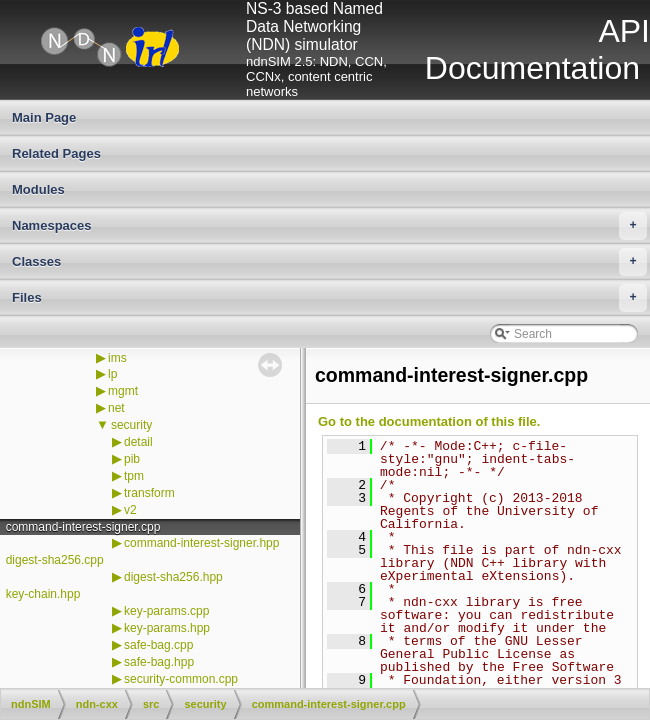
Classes (329, 262)
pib (132, 459)
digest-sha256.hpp (173, 577)
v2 (130, 510)
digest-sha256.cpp (55, 560)
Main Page (44, 117)
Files (329, 298)
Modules (38, 189)
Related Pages (56, 153)
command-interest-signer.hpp (201, 543)
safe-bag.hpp (159, 662)
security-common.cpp (181, 679)
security (131, 425)
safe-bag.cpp (158, 645)
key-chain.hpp (43, 594)
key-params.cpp (166, 611)
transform (149, 493)
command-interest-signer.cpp (83, 527)
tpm (134, 476)
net (116, 408)
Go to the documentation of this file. (429, 421)
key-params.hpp (167, 628)
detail (138, 442)
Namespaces (329, 226)
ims (117, 358)
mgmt (123, 391)
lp (112, 374)
